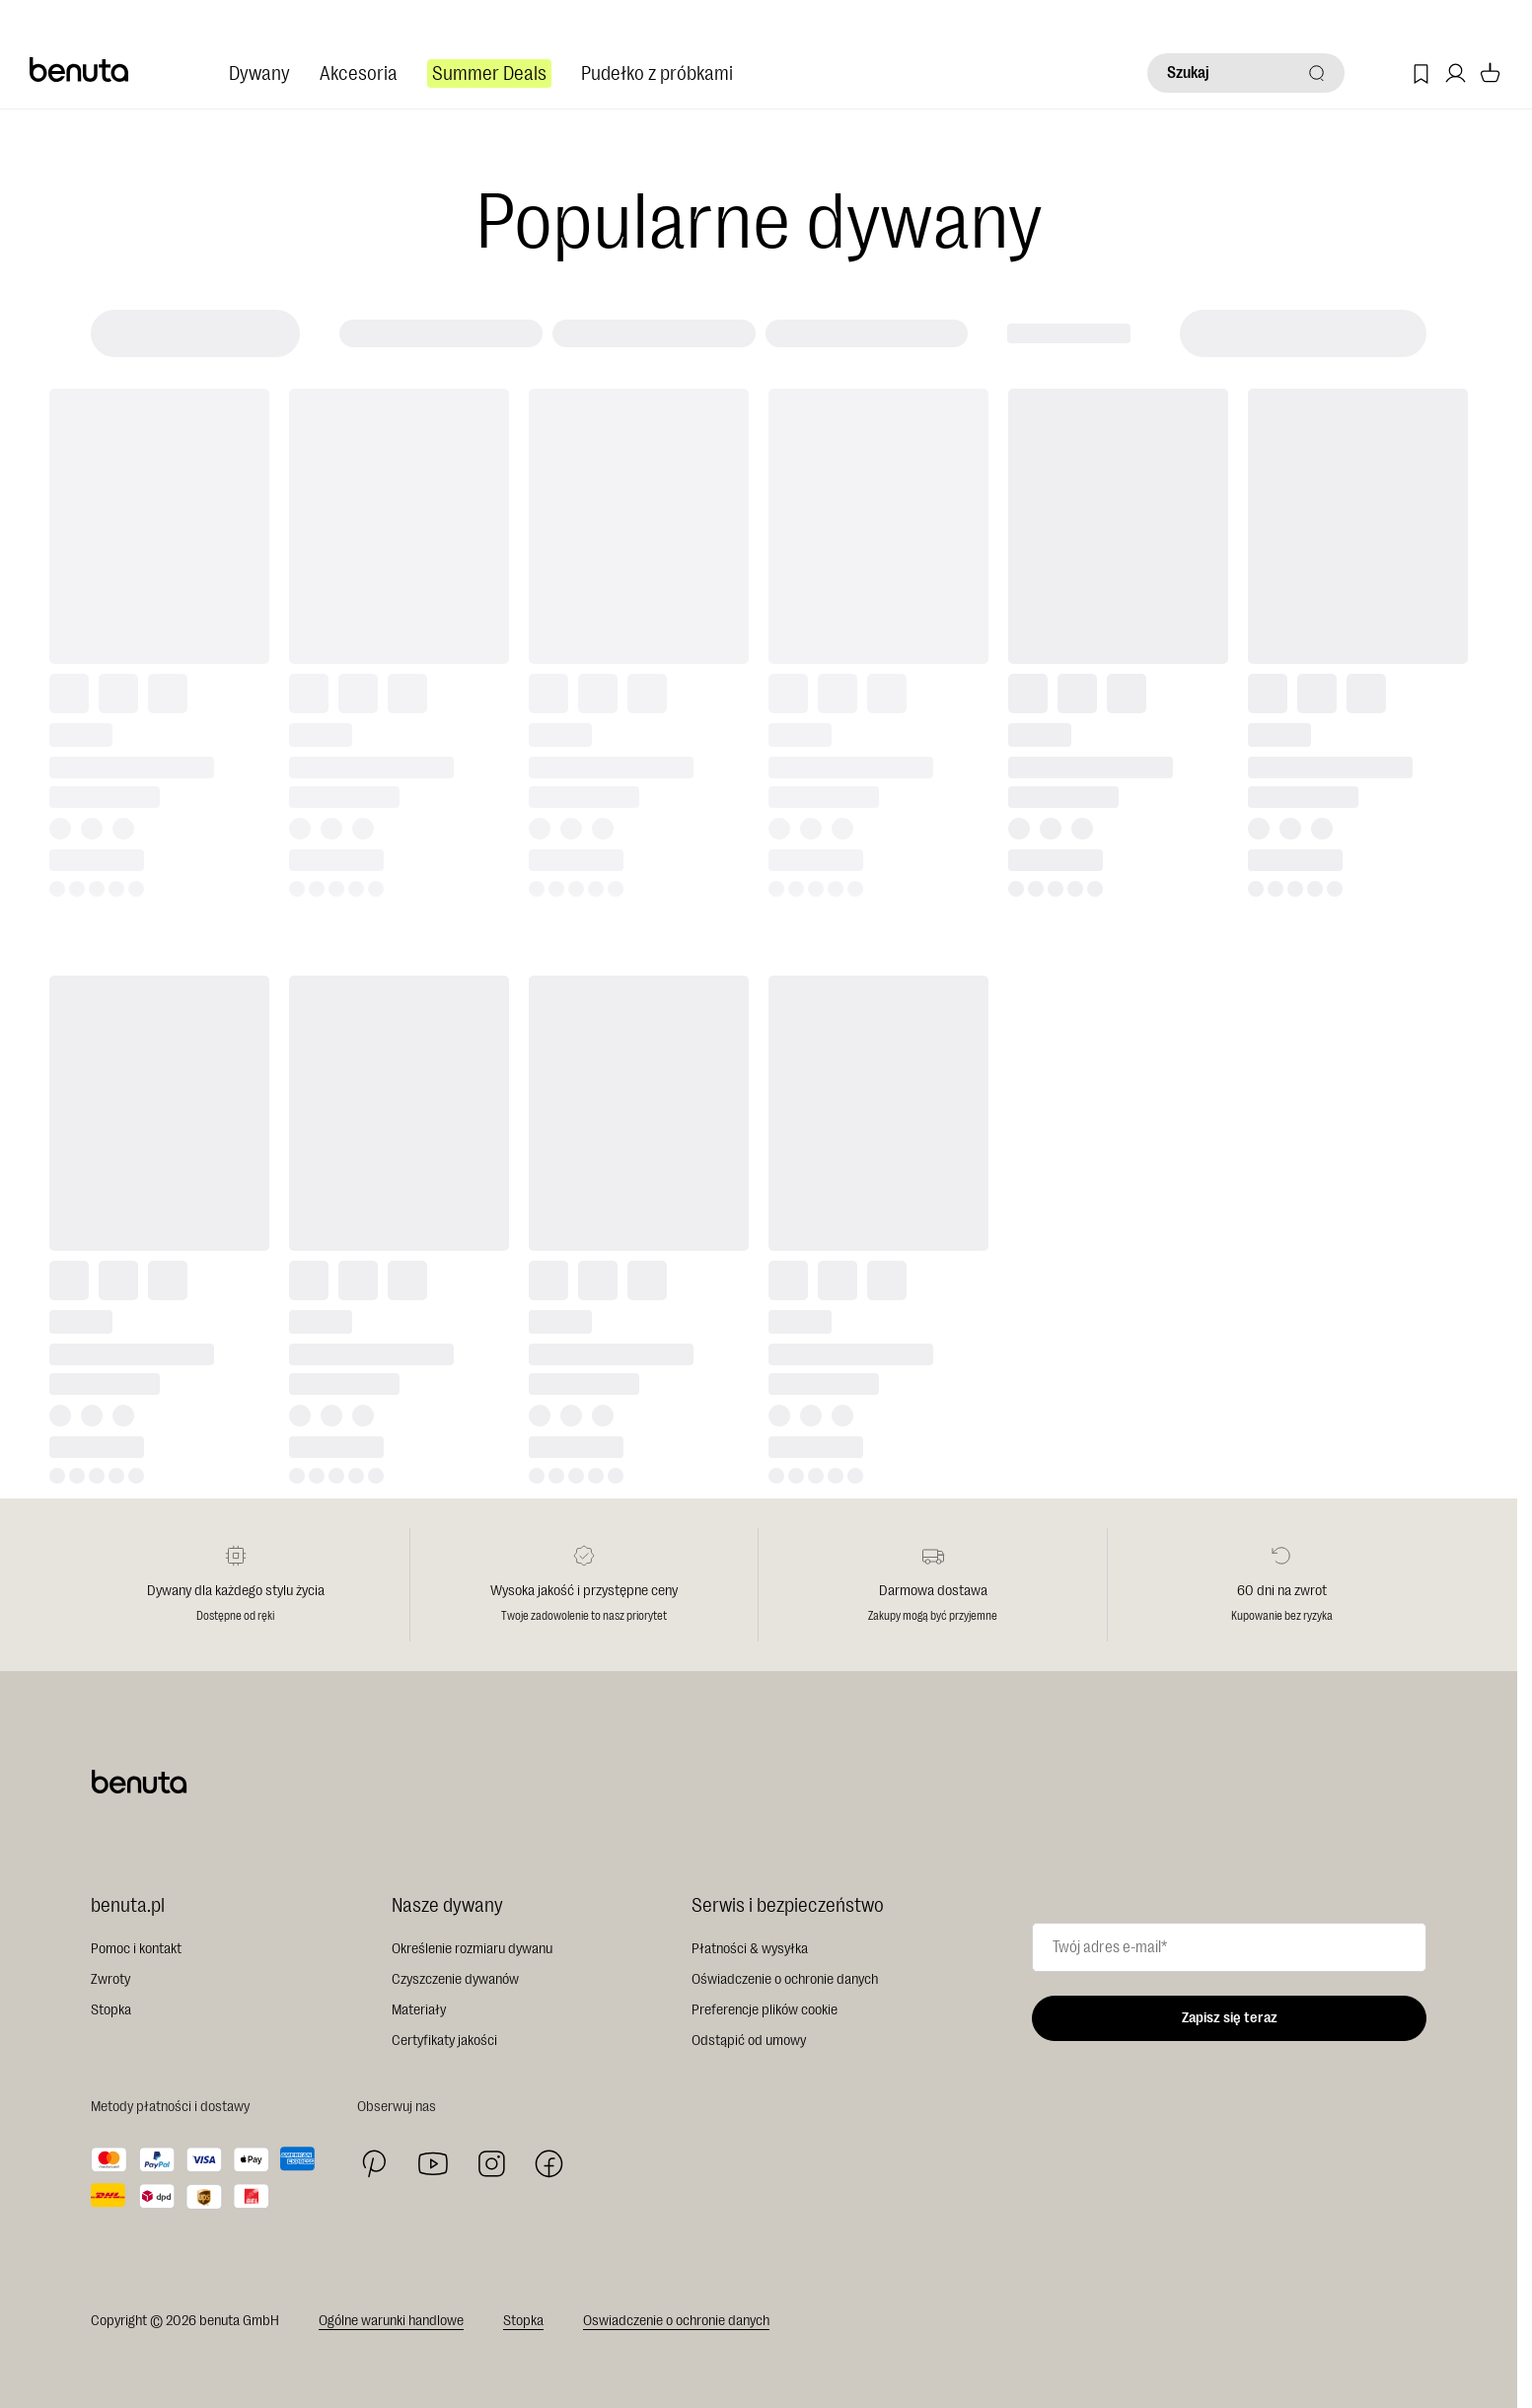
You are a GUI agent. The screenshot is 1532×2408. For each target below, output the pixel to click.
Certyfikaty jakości (444, 2040)
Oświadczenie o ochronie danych (785, 1979)
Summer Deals (489, 73)
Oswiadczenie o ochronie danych (676, 2320)
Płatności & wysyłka (750, 1948)
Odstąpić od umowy (749, 2040)
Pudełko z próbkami (657, 73)
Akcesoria (359, 73)
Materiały (419, 2010)
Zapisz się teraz (1229, 2017)
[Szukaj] (1246, 73)
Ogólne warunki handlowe (391, 2320)
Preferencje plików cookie (765, 2010)
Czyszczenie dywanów (455, 1979)
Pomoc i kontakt (136, 1948)
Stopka (111, 2010)
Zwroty (110, 1979)
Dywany (259, 73)
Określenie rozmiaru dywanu (472, 1948)
